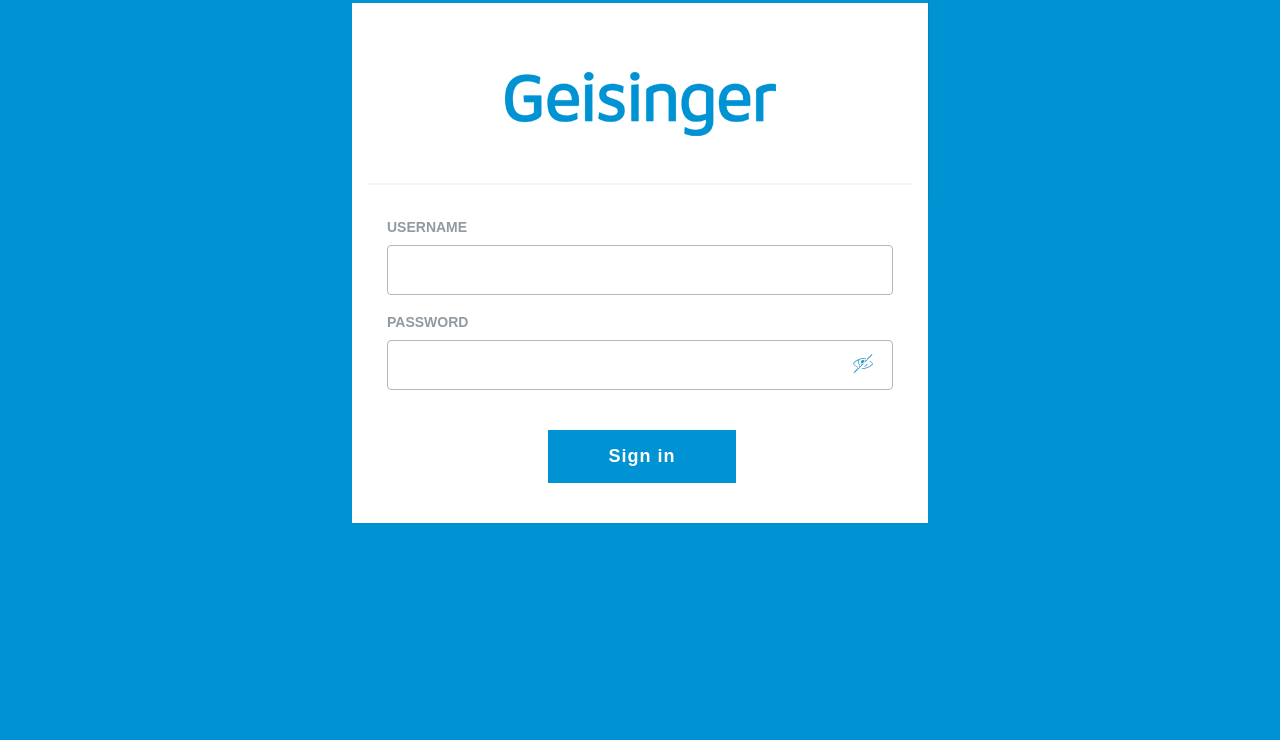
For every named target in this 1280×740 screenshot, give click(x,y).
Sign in (642, 456)
